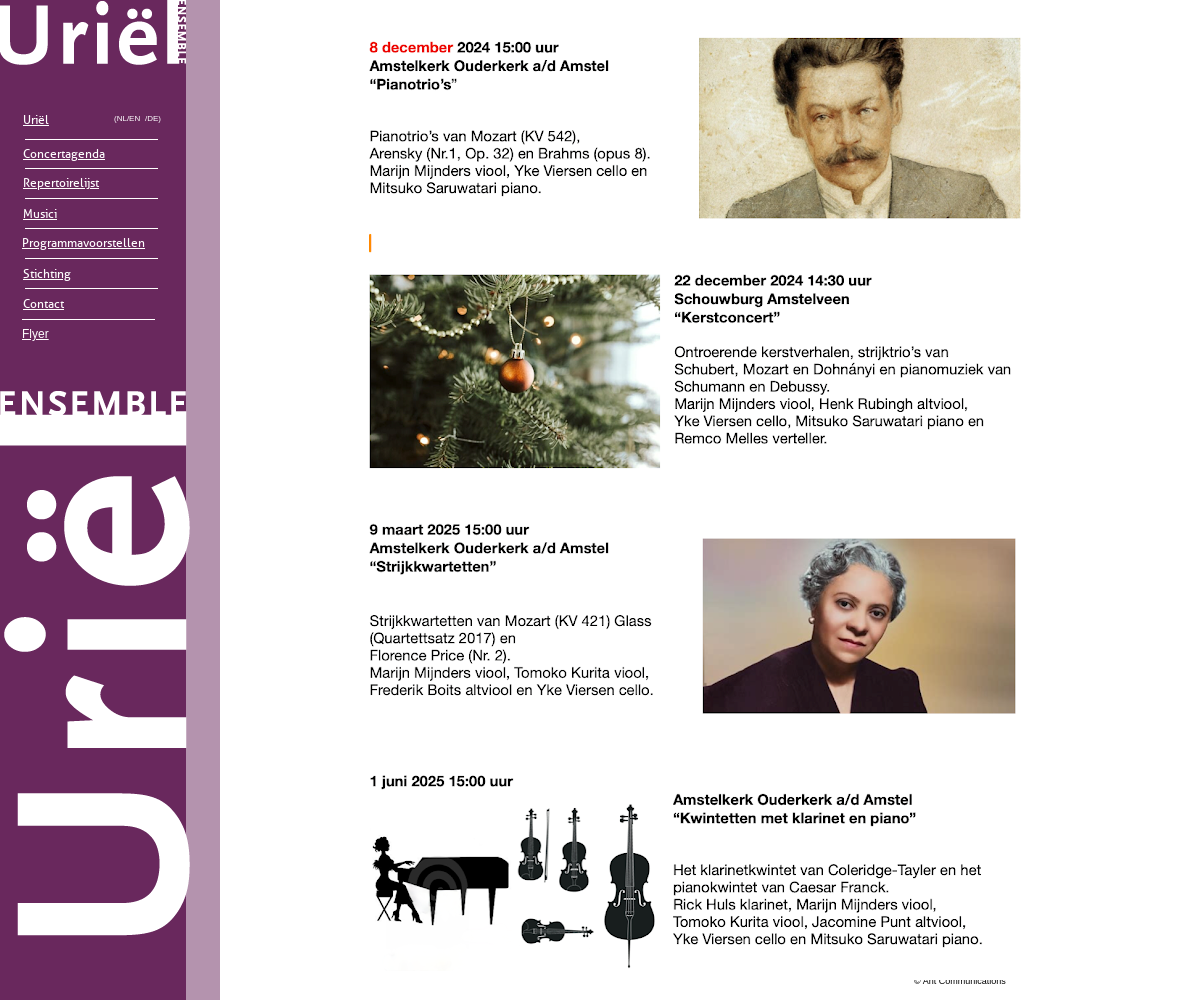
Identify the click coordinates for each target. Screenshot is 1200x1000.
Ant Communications (964, 981)
